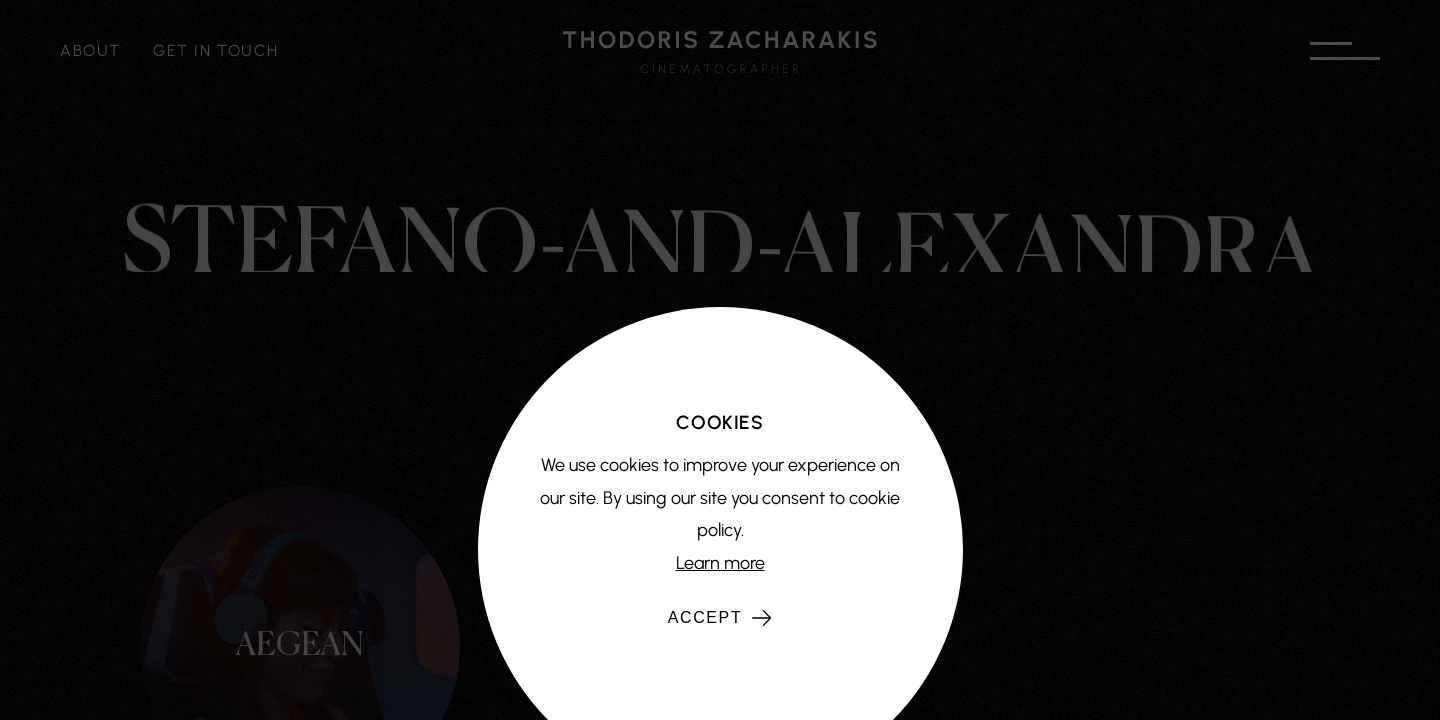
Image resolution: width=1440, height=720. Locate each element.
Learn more (720, 563)
